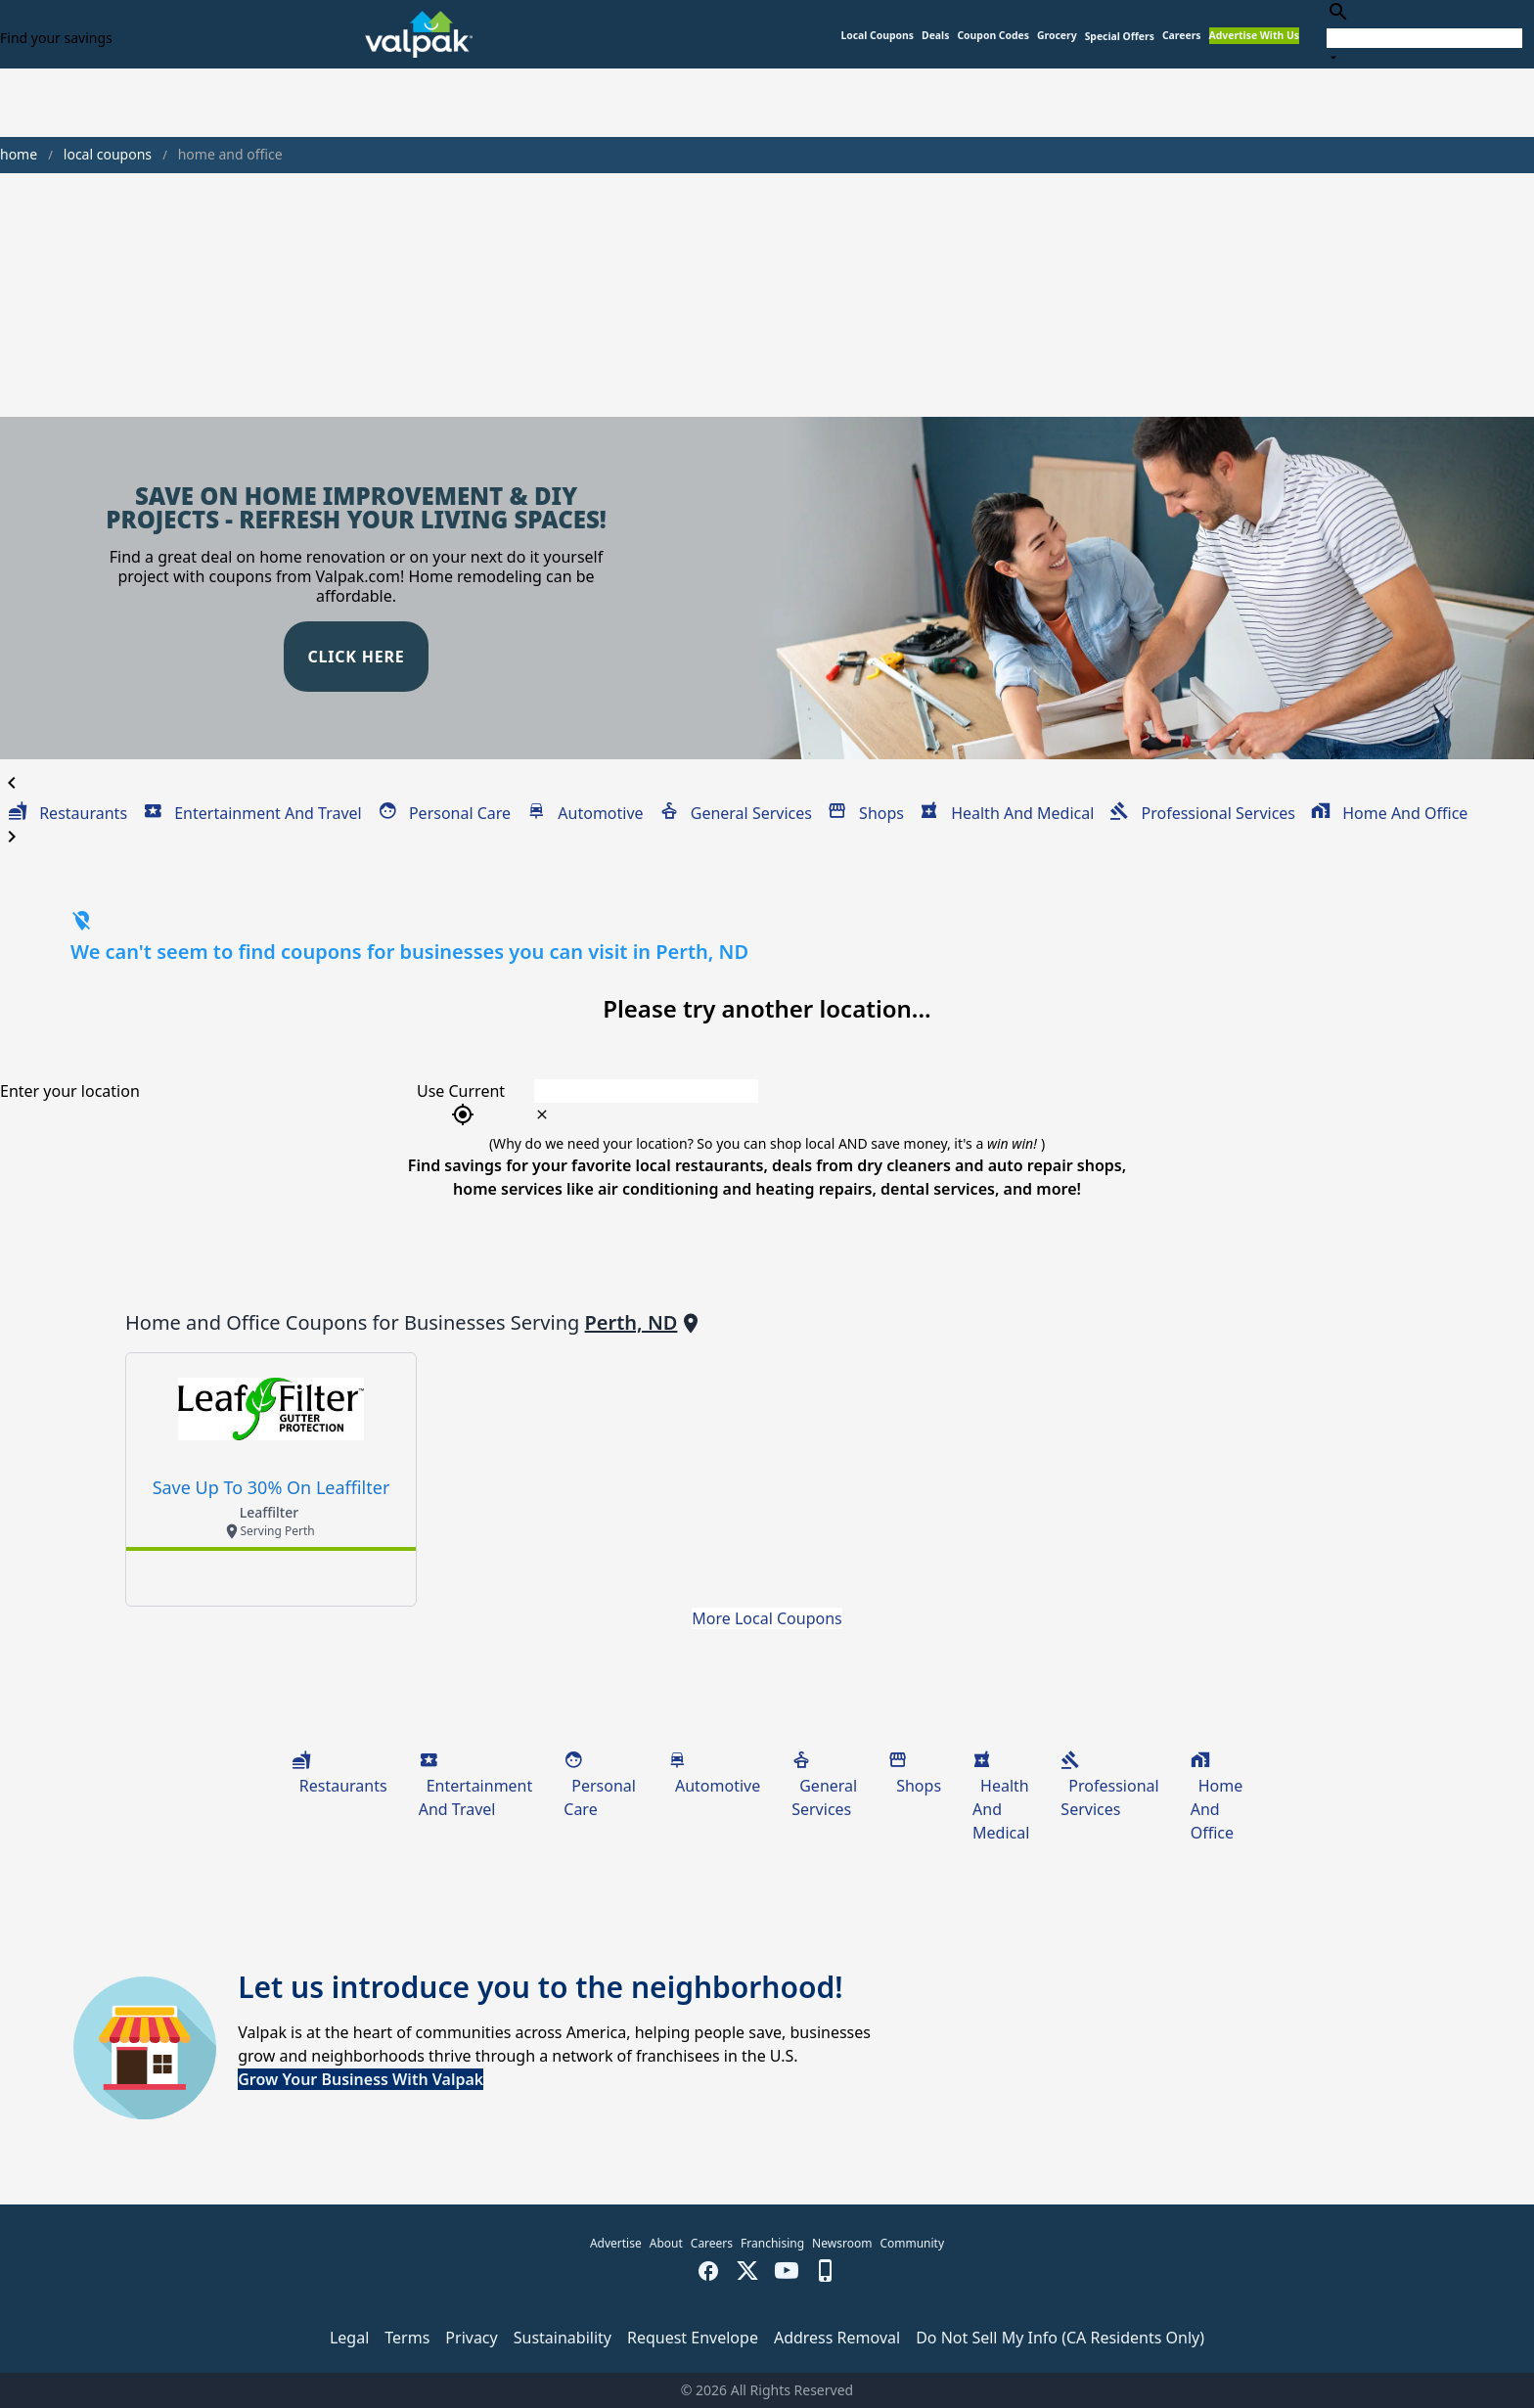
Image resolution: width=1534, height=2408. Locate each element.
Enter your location (70, 1091)
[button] (1119, 36)
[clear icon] (542, 1114)
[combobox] (1424, 34)
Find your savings (56, 37)
